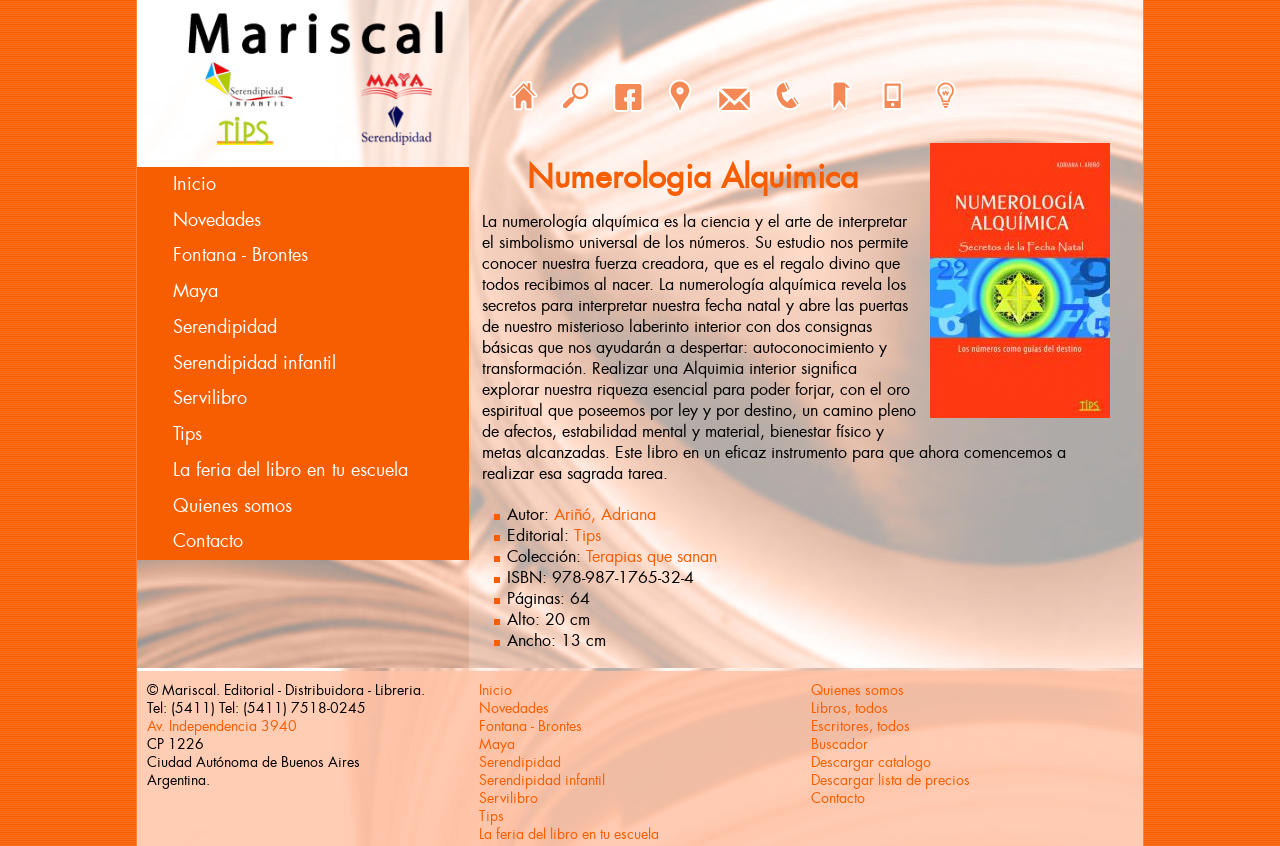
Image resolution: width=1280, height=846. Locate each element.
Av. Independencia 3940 (222, 726)
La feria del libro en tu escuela (290, 470)
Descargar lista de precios (890, 780)
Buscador (839, 744)
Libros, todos (849, 708)
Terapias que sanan (651, 556)
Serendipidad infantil (254, 363)
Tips (187, 434)
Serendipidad (225, 327)
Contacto (208, 541)
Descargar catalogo (871, 762)
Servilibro (210, 398)
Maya (195, 291)
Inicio (194, 184)
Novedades (217, 220)
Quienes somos (232, 506)
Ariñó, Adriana (605, 514)
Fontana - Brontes (240, 255)
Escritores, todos (860, 726)
